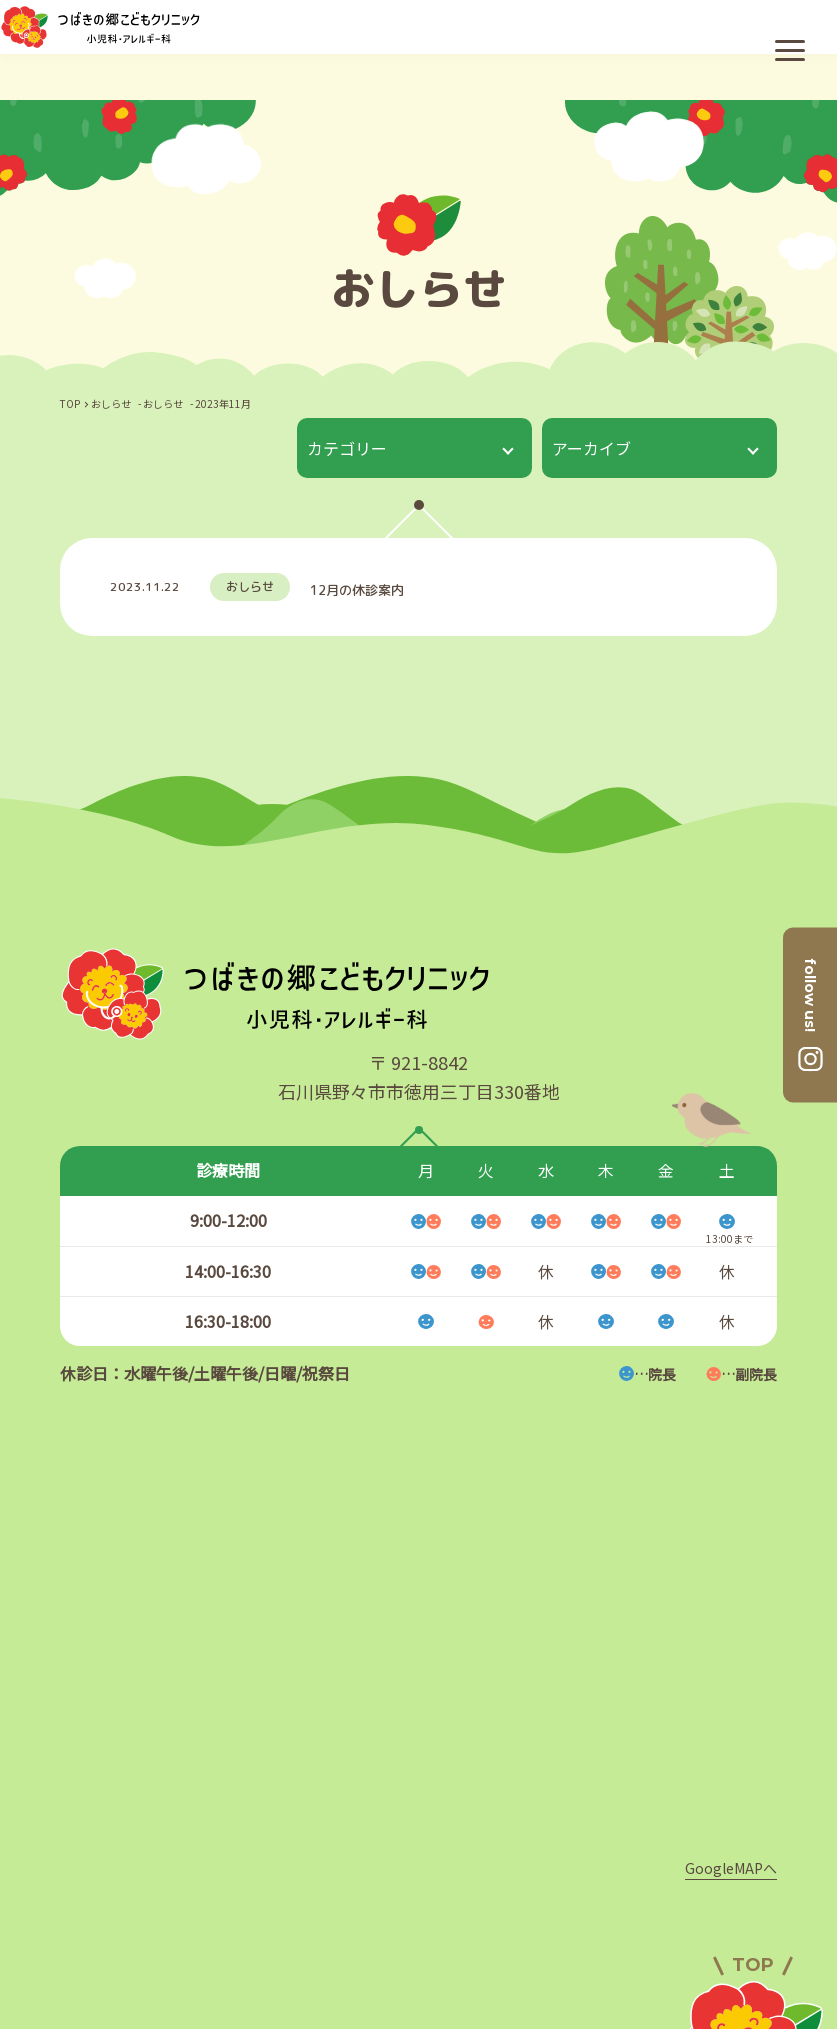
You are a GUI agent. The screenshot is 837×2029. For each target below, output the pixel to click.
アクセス (495, 1894)
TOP (70, 403)
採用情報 (599, 1894)
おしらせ (539, 1960)
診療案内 (299, 1960)
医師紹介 (239, 1894)
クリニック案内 (367, 1894)
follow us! (810, 995)
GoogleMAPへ (731, 1689)
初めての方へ (419, 1960)
